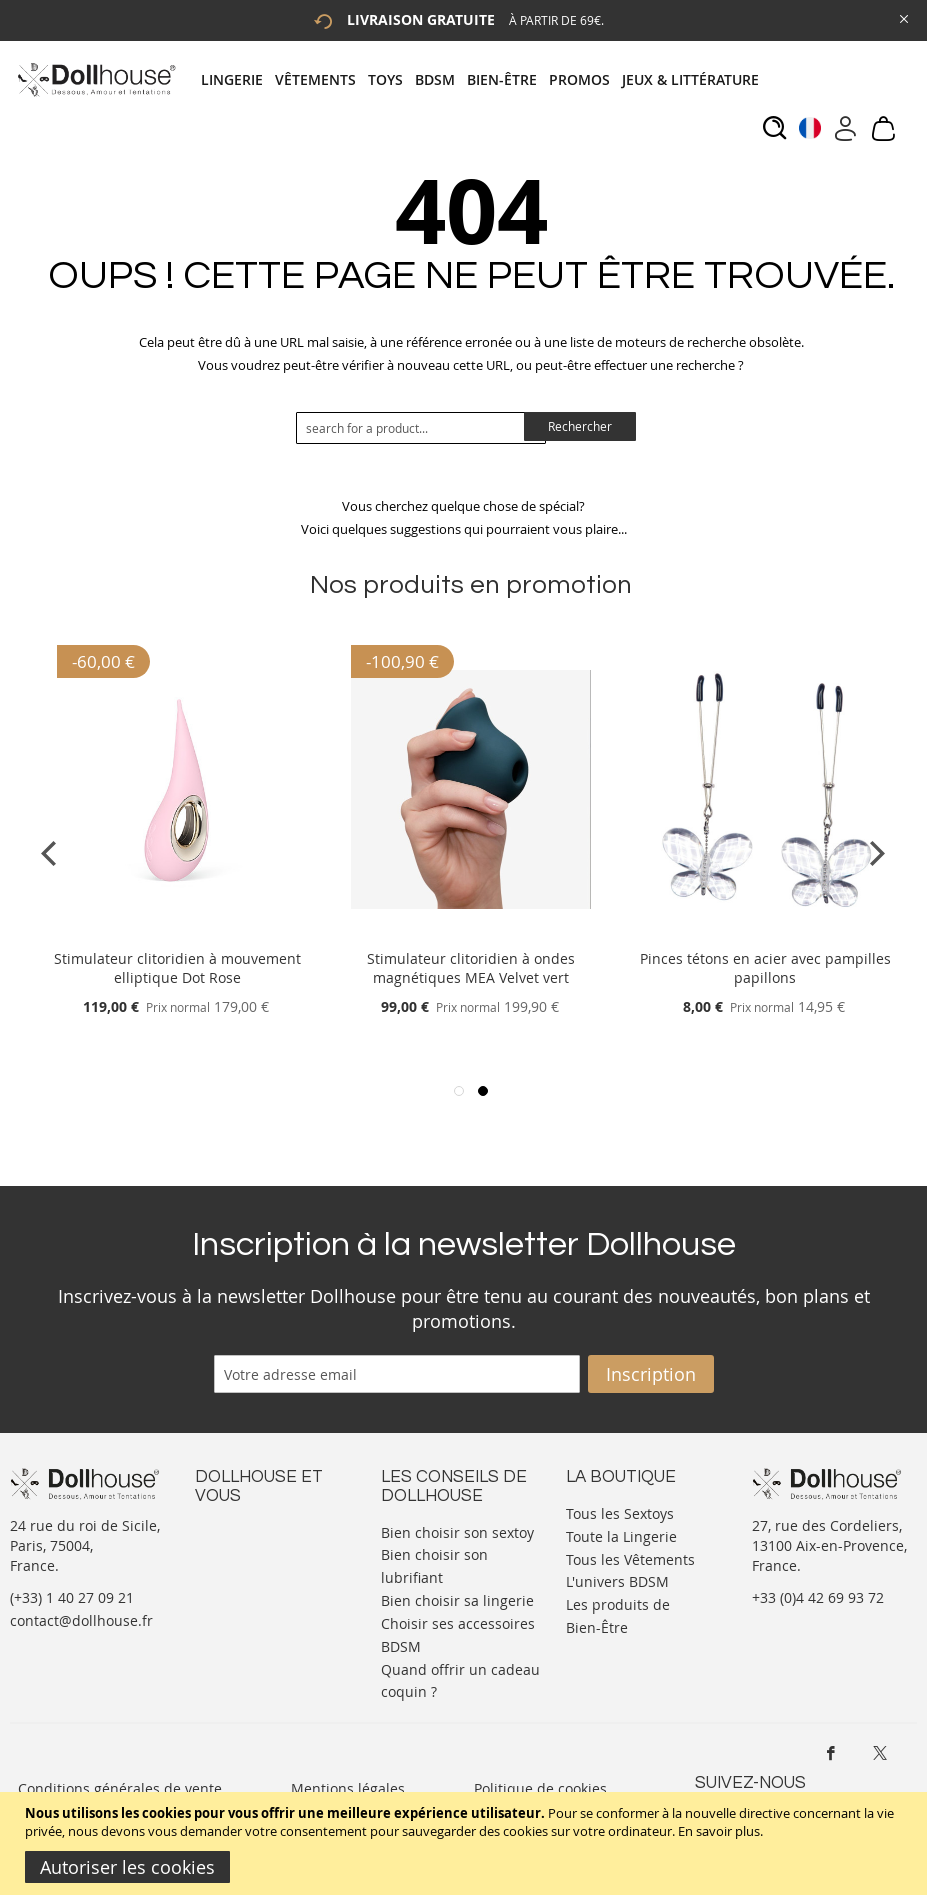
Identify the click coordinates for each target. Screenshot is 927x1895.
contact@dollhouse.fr (81, 1620)
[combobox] (421, 428)
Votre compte (239, 1550)
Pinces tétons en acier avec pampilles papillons (765, 968)
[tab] (486, 79)
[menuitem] (238, 79)
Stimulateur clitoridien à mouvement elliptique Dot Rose (177, 968)
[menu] (486, 79)
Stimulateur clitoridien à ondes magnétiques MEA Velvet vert (471, 968)
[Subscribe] (651, 1374)
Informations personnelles (238, 1580)
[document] (466, 1843)
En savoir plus (719, 1831)
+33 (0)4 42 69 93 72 (818, 1597)
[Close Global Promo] (902, 17)
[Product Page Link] (177, 934)
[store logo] (95, 79)
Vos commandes (249, 1610)
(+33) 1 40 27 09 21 (72, 1597)
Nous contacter (246, 1530)
